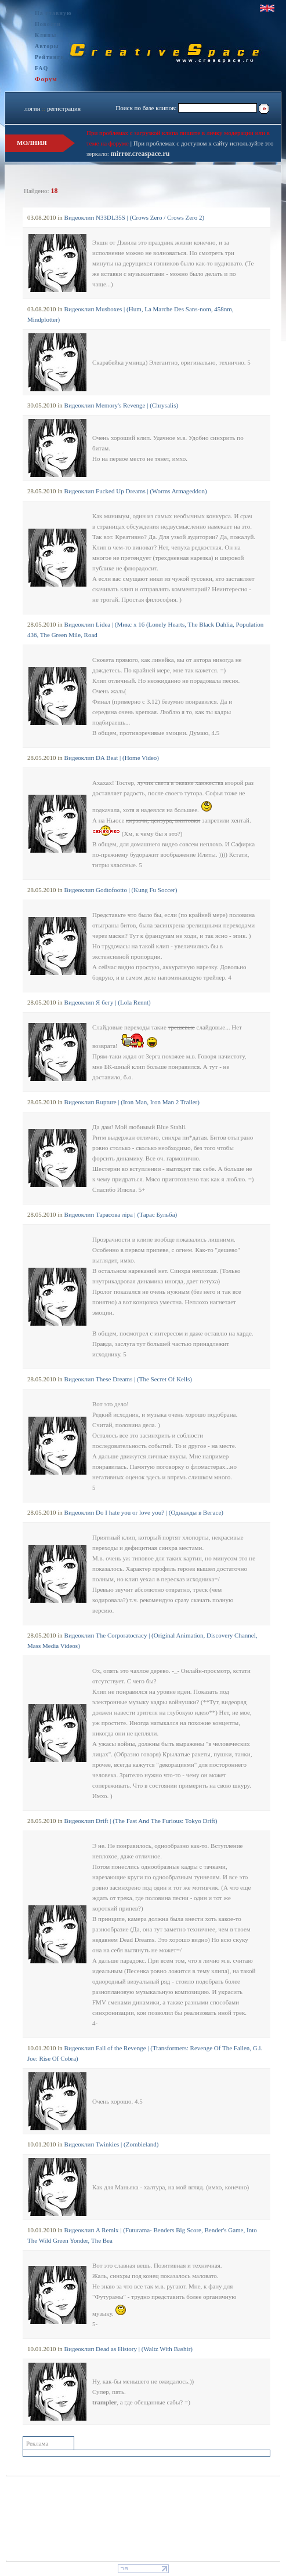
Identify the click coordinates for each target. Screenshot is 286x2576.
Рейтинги (49, 57)
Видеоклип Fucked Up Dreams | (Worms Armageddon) (135, 490)
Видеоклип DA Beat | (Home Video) (111, 757)
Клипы (45, 35)
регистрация (64, 108)
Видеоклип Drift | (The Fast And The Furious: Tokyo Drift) (141, 1820)
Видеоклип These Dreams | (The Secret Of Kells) (128, 1379)
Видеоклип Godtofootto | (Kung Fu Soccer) (121, 889)
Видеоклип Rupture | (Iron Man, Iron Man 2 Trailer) (132, 1101)
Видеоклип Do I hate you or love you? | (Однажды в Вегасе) (143, 1512)
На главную (53, 13)
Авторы (47, 46)
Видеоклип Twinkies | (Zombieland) (111, 2144)
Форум (46, 78)
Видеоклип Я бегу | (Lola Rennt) (107, 1002)
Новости (48, 24)
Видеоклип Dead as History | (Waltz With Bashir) (128, 2348)
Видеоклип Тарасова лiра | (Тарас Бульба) (121, 1214)
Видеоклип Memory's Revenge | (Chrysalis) (121, 405)
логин (32, 108)
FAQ (41, 68)
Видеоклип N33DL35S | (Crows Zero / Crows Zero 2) (134, 217)
